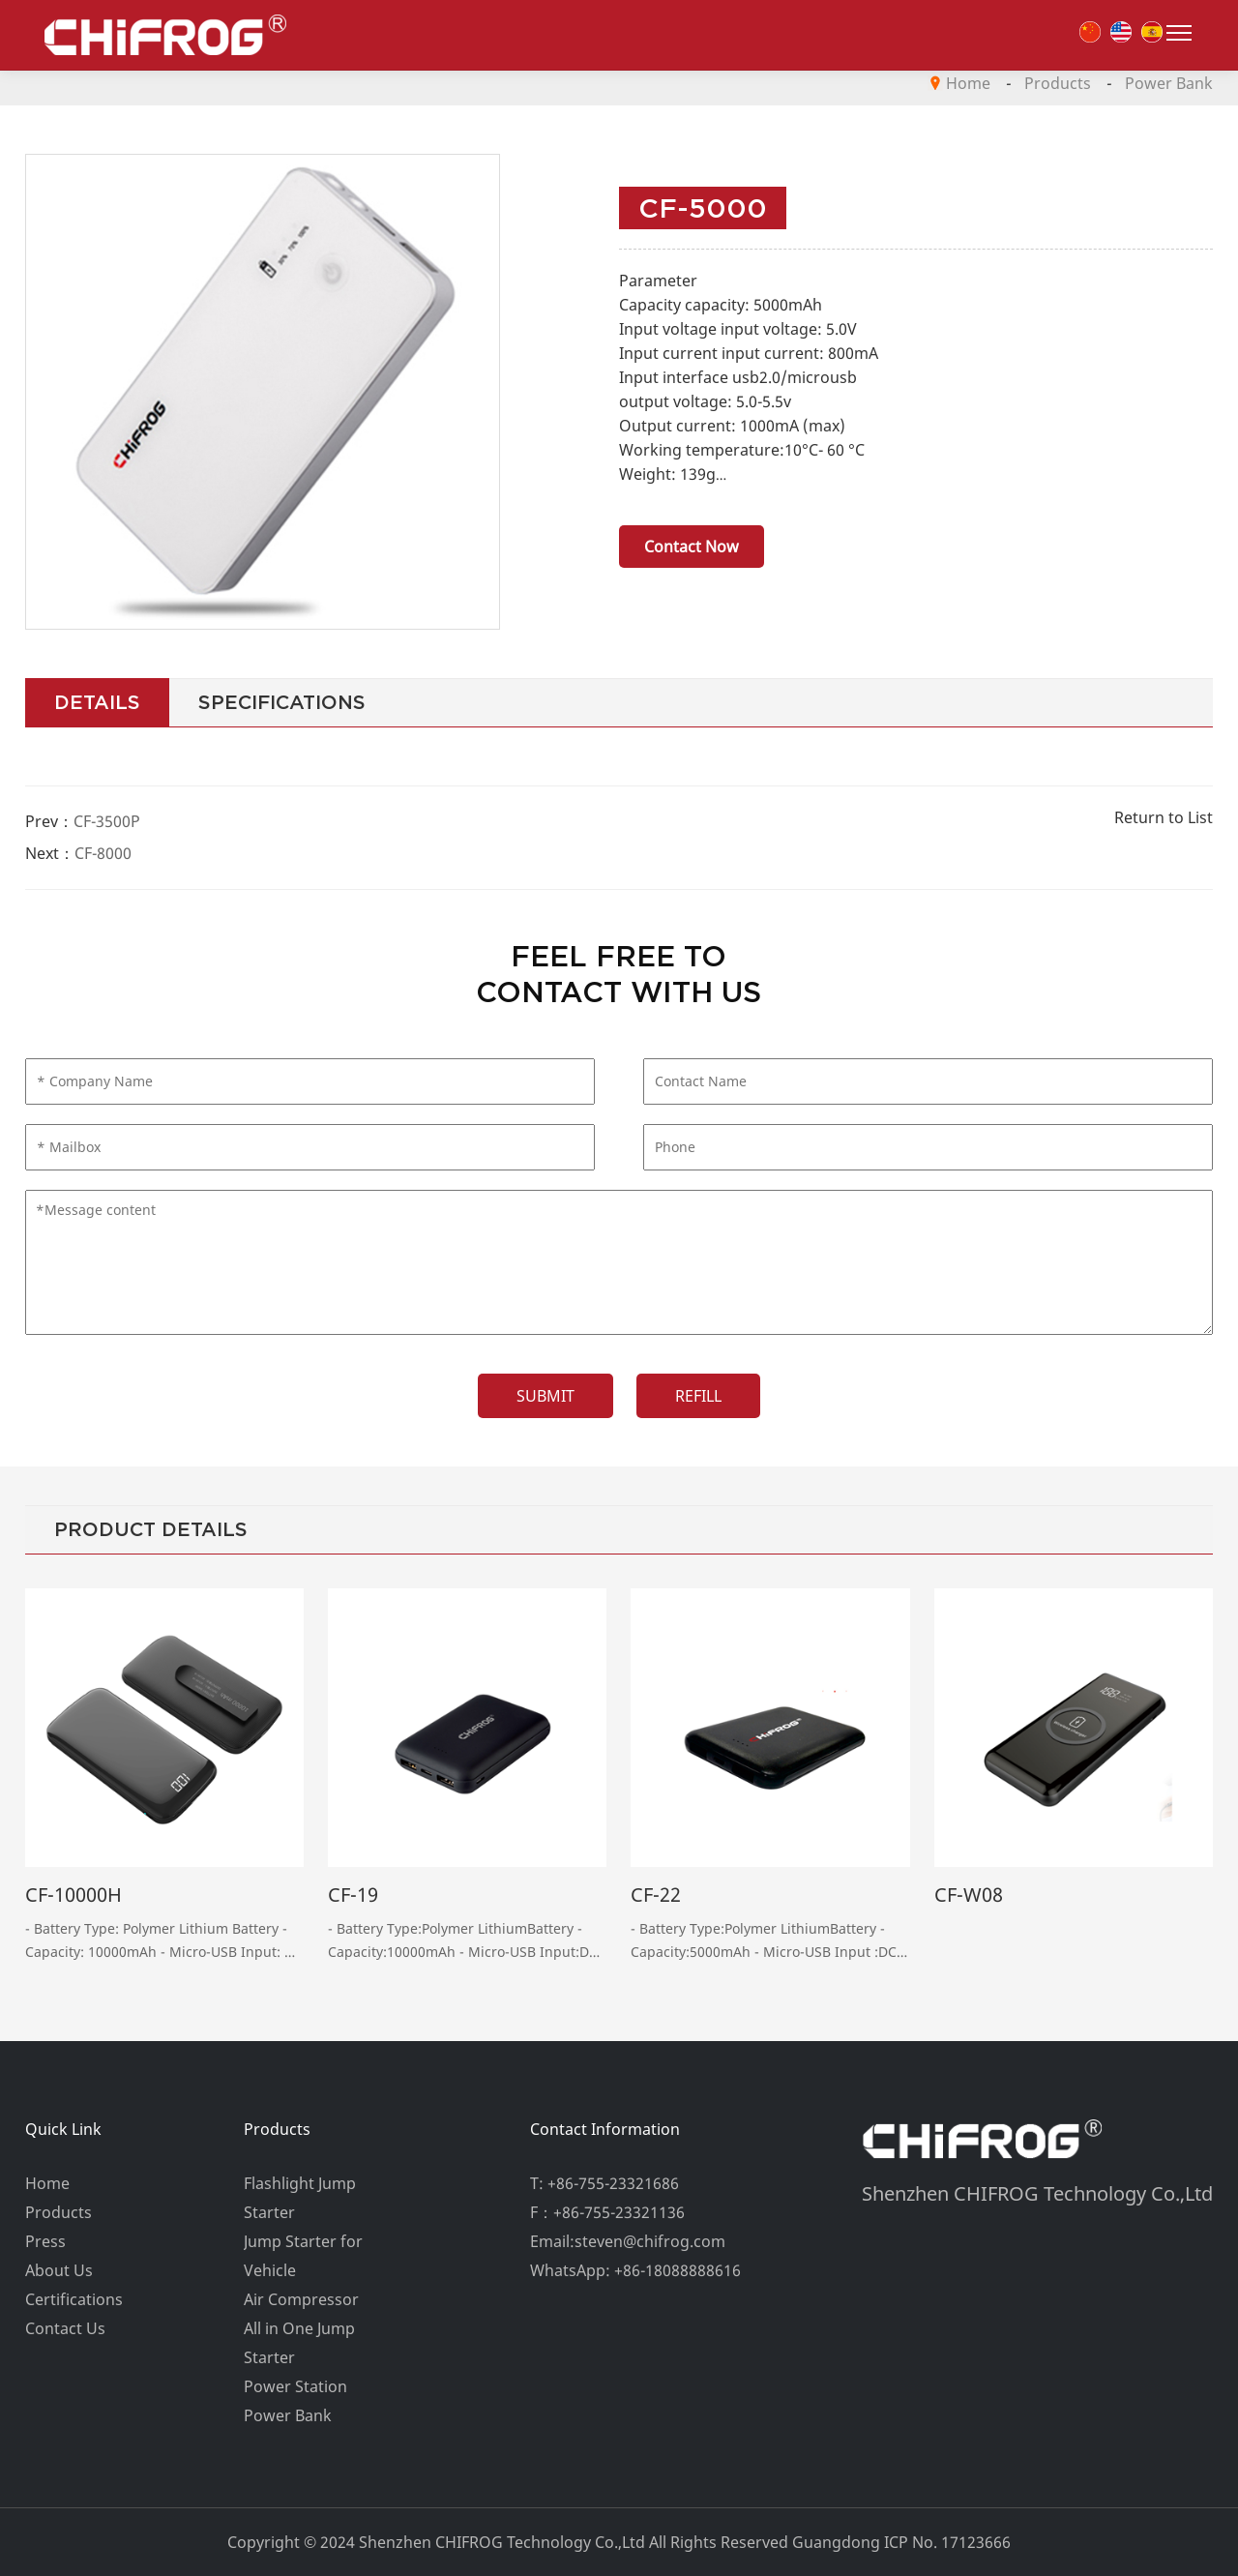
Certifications (74, 2299)
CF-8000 (103, 853)
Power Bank (1169, 83)
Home (968, 83)
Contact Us (65, 2328)
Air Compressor (301, 2299)
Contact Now (691, 546)
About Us (59, 2270)
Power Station (295, 2386)
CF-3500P (107, 821)
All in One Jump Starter (299, 2343)
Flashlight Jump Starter (300, 2198)
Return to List (1163, 817)
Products (1057, 83)
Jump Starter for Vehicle (303, 2256)
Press (45, 2241)
